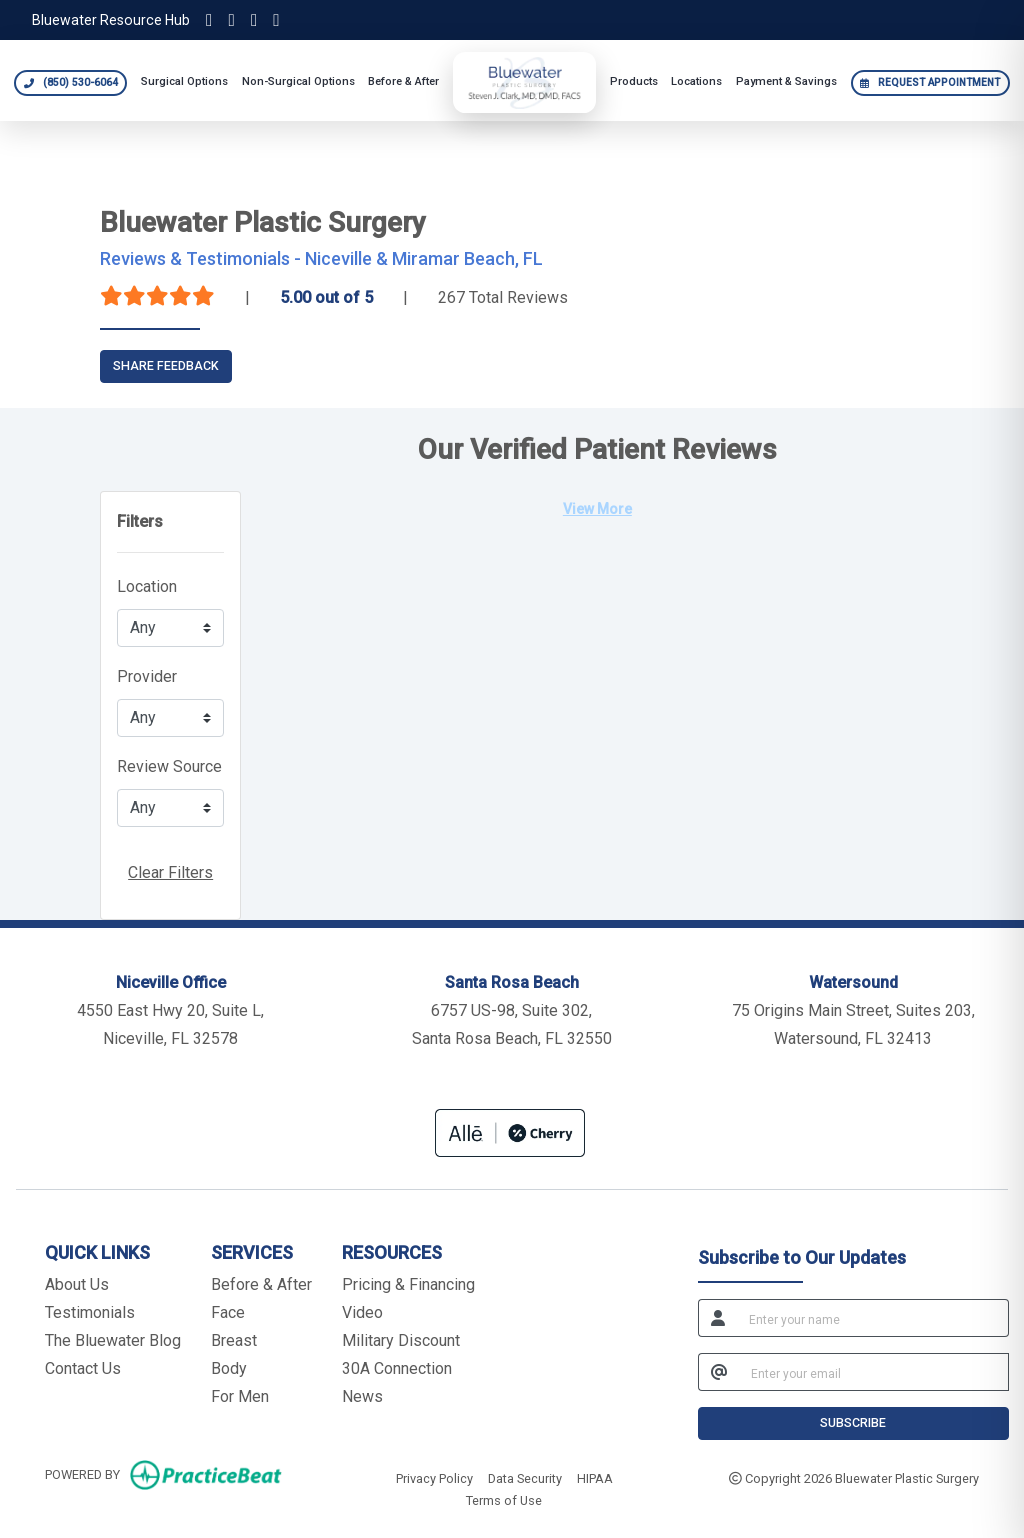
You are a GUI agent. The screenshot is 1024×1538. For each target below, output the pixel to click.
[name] (873, 1318)
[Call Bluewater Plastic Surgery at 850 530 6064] (70, 83)
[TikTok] (231, 20)
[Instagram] (209, 20)
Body (229, 1368)
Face (228, 1312)
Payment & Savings (786, 81)
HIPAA (595, 1477)
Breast (234, 1340)
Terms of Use (504, 1499)
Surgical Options (184, 81)
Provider (147, 676)
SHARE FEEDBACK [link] (166, 365)
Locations (696, 81)
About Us (77, 1284)
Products (634, 81)
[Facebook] (254, 20)
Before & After (403, 81)
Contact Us (83, 1368)
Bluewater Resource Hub (111, 20)
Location (147, 586)
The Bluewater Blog (113, 1340)
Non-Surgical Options (298, 81)
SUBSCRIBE (853, 1422)
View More (597, 509)
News (362, 1396)
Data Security (525, 1477)
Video (362, 1312)
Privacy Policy (434, 1477)
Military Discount (401, 1340)
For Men (240, 1396)
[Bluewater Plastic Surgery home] (524, 82)
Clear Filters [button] (170, 872)
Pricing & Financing (408, 1284)
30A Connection (397, 1368)
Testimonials (90, 1312)
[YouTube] (276, 20)
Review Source (169, 766)
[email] (874, 1372)
